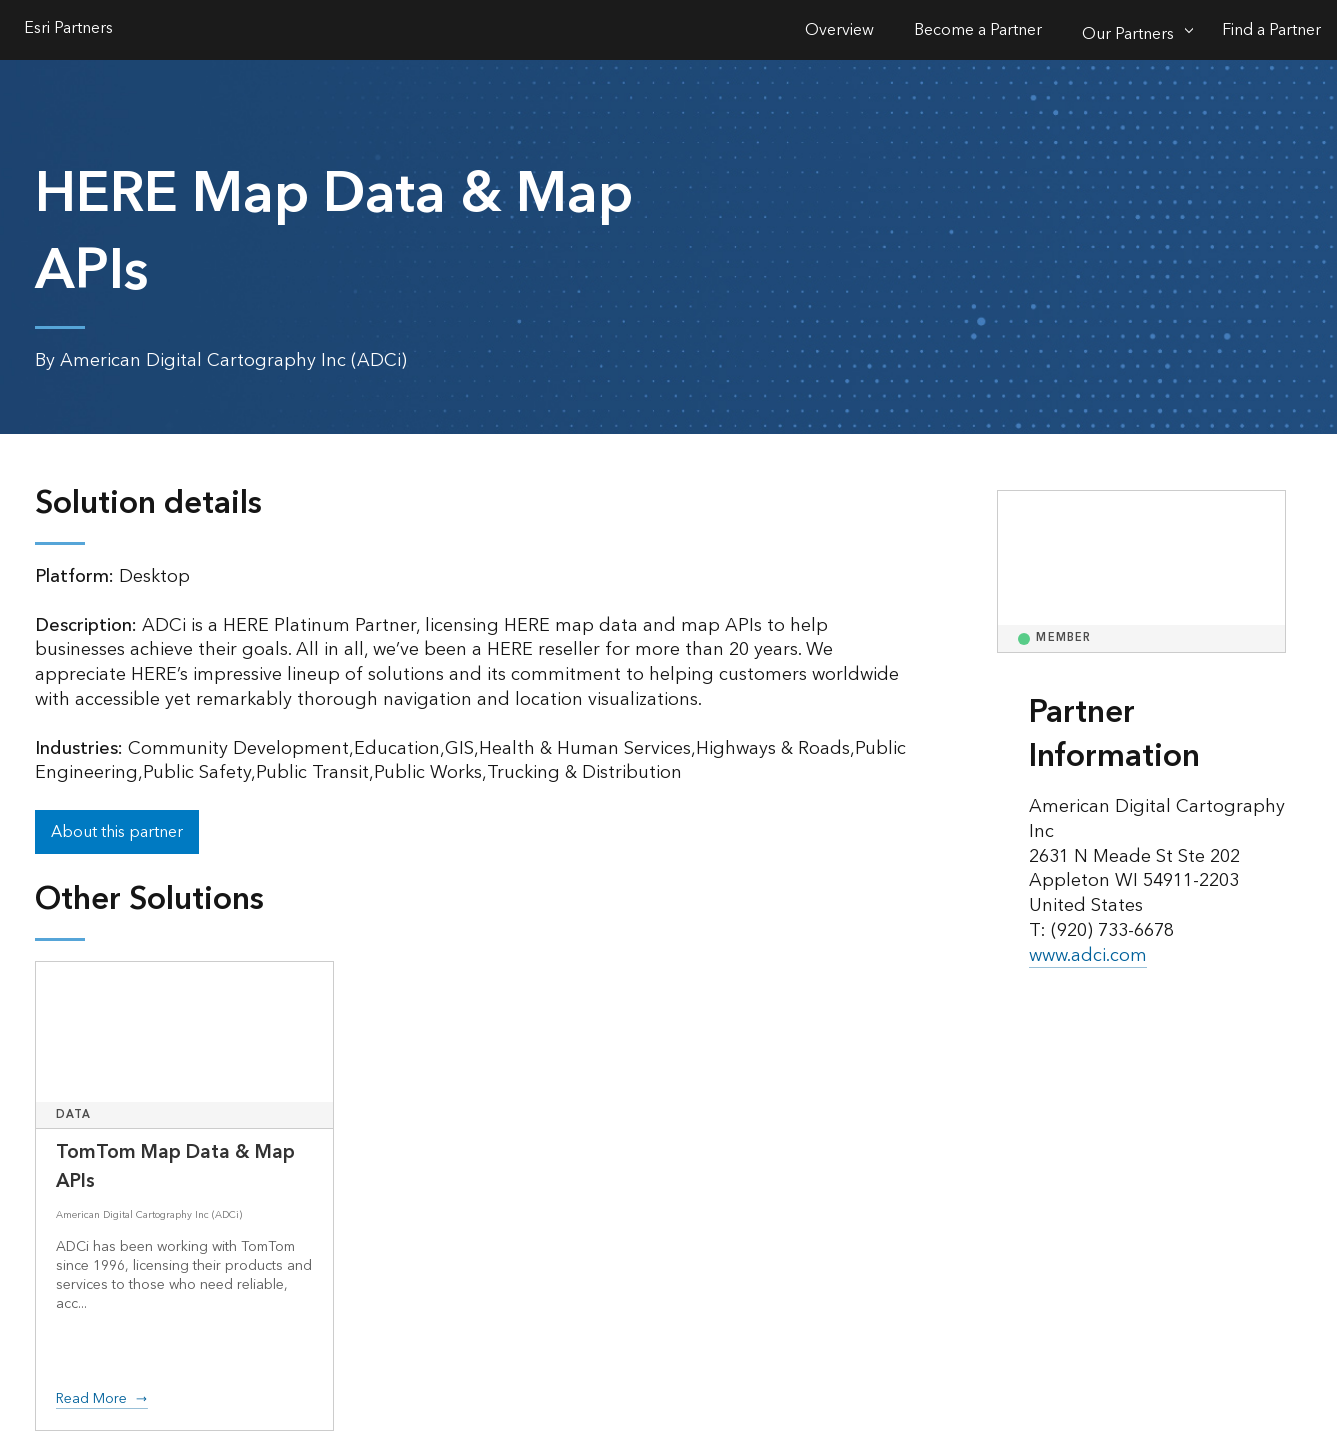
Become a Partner (978, 30)
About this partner (117, 832)
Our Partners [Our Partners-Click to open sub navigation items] (1128, 34)
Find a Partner (1271, 30)
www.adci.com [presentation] (1088, 955)
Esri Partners (68, 30)
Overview (839, 30)
